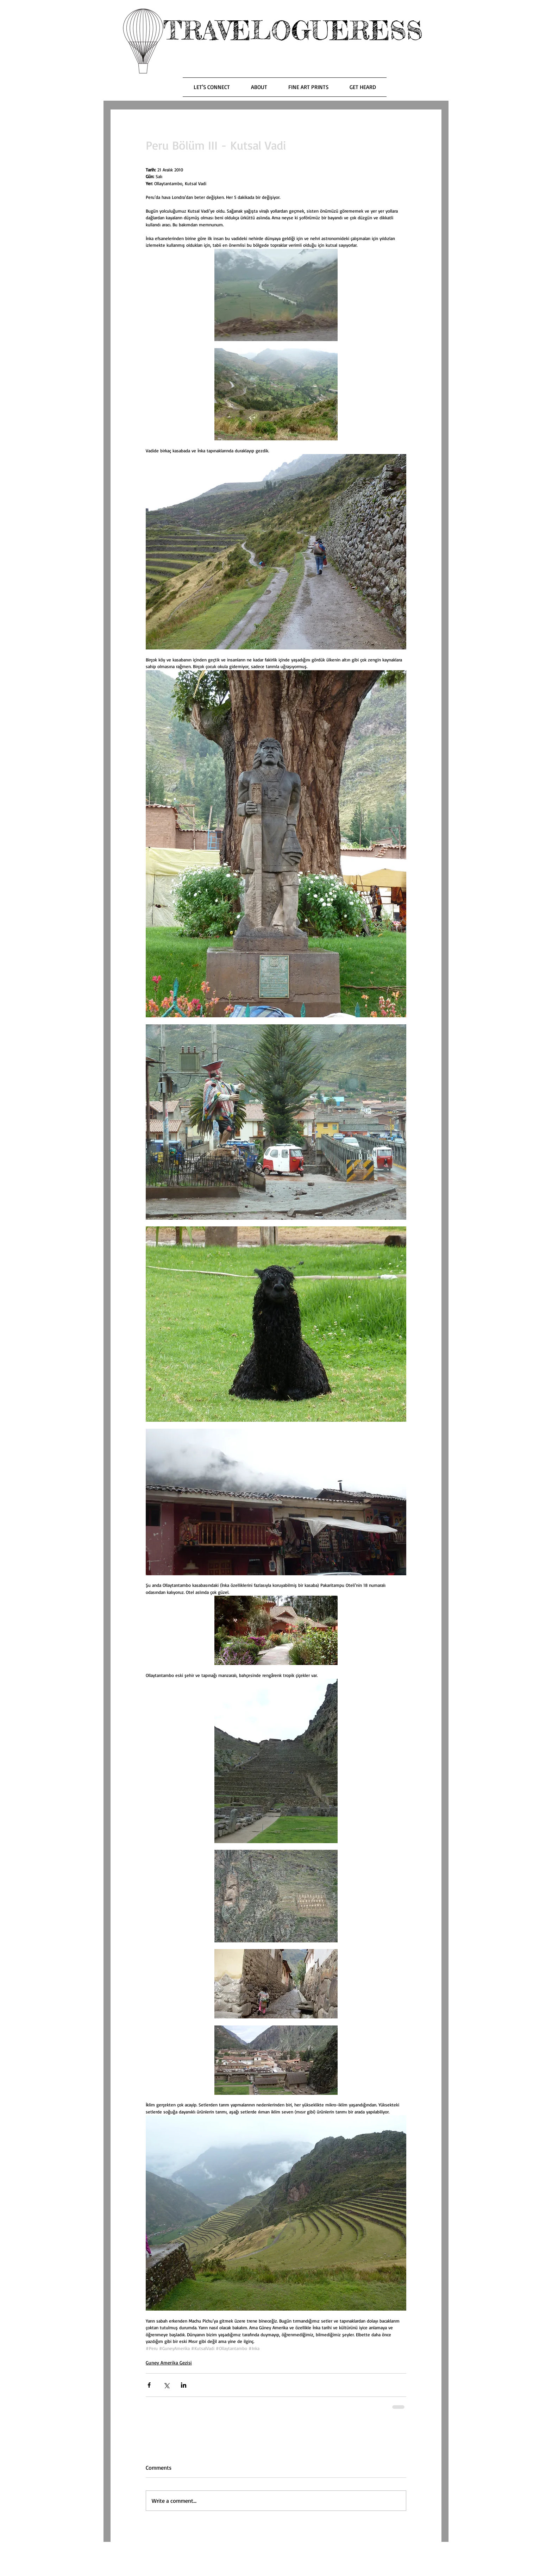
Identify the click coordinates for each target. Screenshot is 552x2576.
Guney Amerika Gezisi (169, 2362)
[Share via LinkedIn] (183, 2385)
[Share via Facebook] (149, 2385)
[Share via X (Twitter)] (166, 2385)
